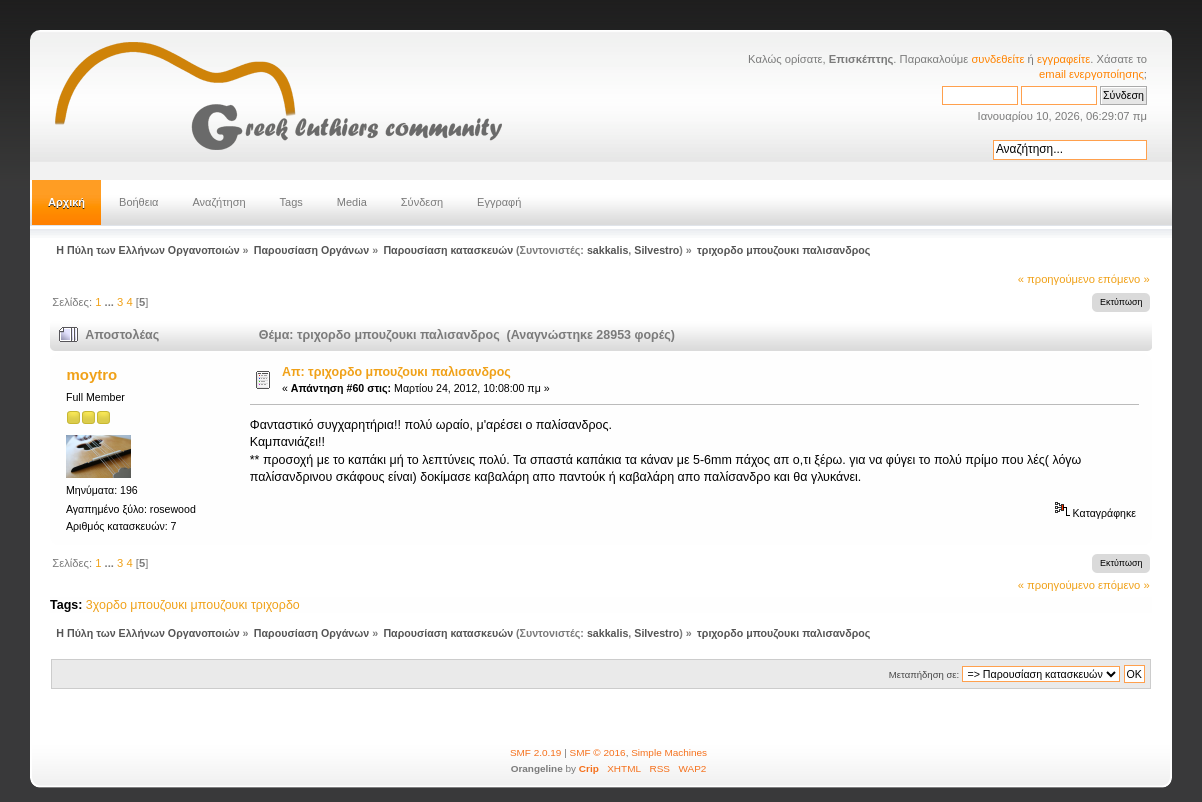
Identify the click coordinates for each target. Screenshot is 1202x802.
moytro (92, 374)
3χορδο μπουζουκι (136, 605)
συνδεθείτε (997, 59)
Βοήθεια (138, 202)
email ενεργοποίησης (1091, 74)
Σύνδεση (422, 202)
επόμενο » (1124, 279)
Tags (291, 202)
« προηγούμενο (1056, 279)
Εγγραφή (499, 202)
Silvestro (656, 250)
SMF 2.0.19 (536, 752)
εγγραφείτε (1063, 59)
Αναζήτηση (218, 202)
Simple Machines (669, 752)
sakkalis (607, 250)
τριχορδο (275, 605)
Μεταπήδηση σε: (924, 674)
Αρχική (66, 202)
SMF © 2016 (598, 752)
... (111, 302)
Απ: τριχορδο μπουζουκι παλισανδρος (396, 372)
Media (352, 202)
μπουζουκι (219, 605)
